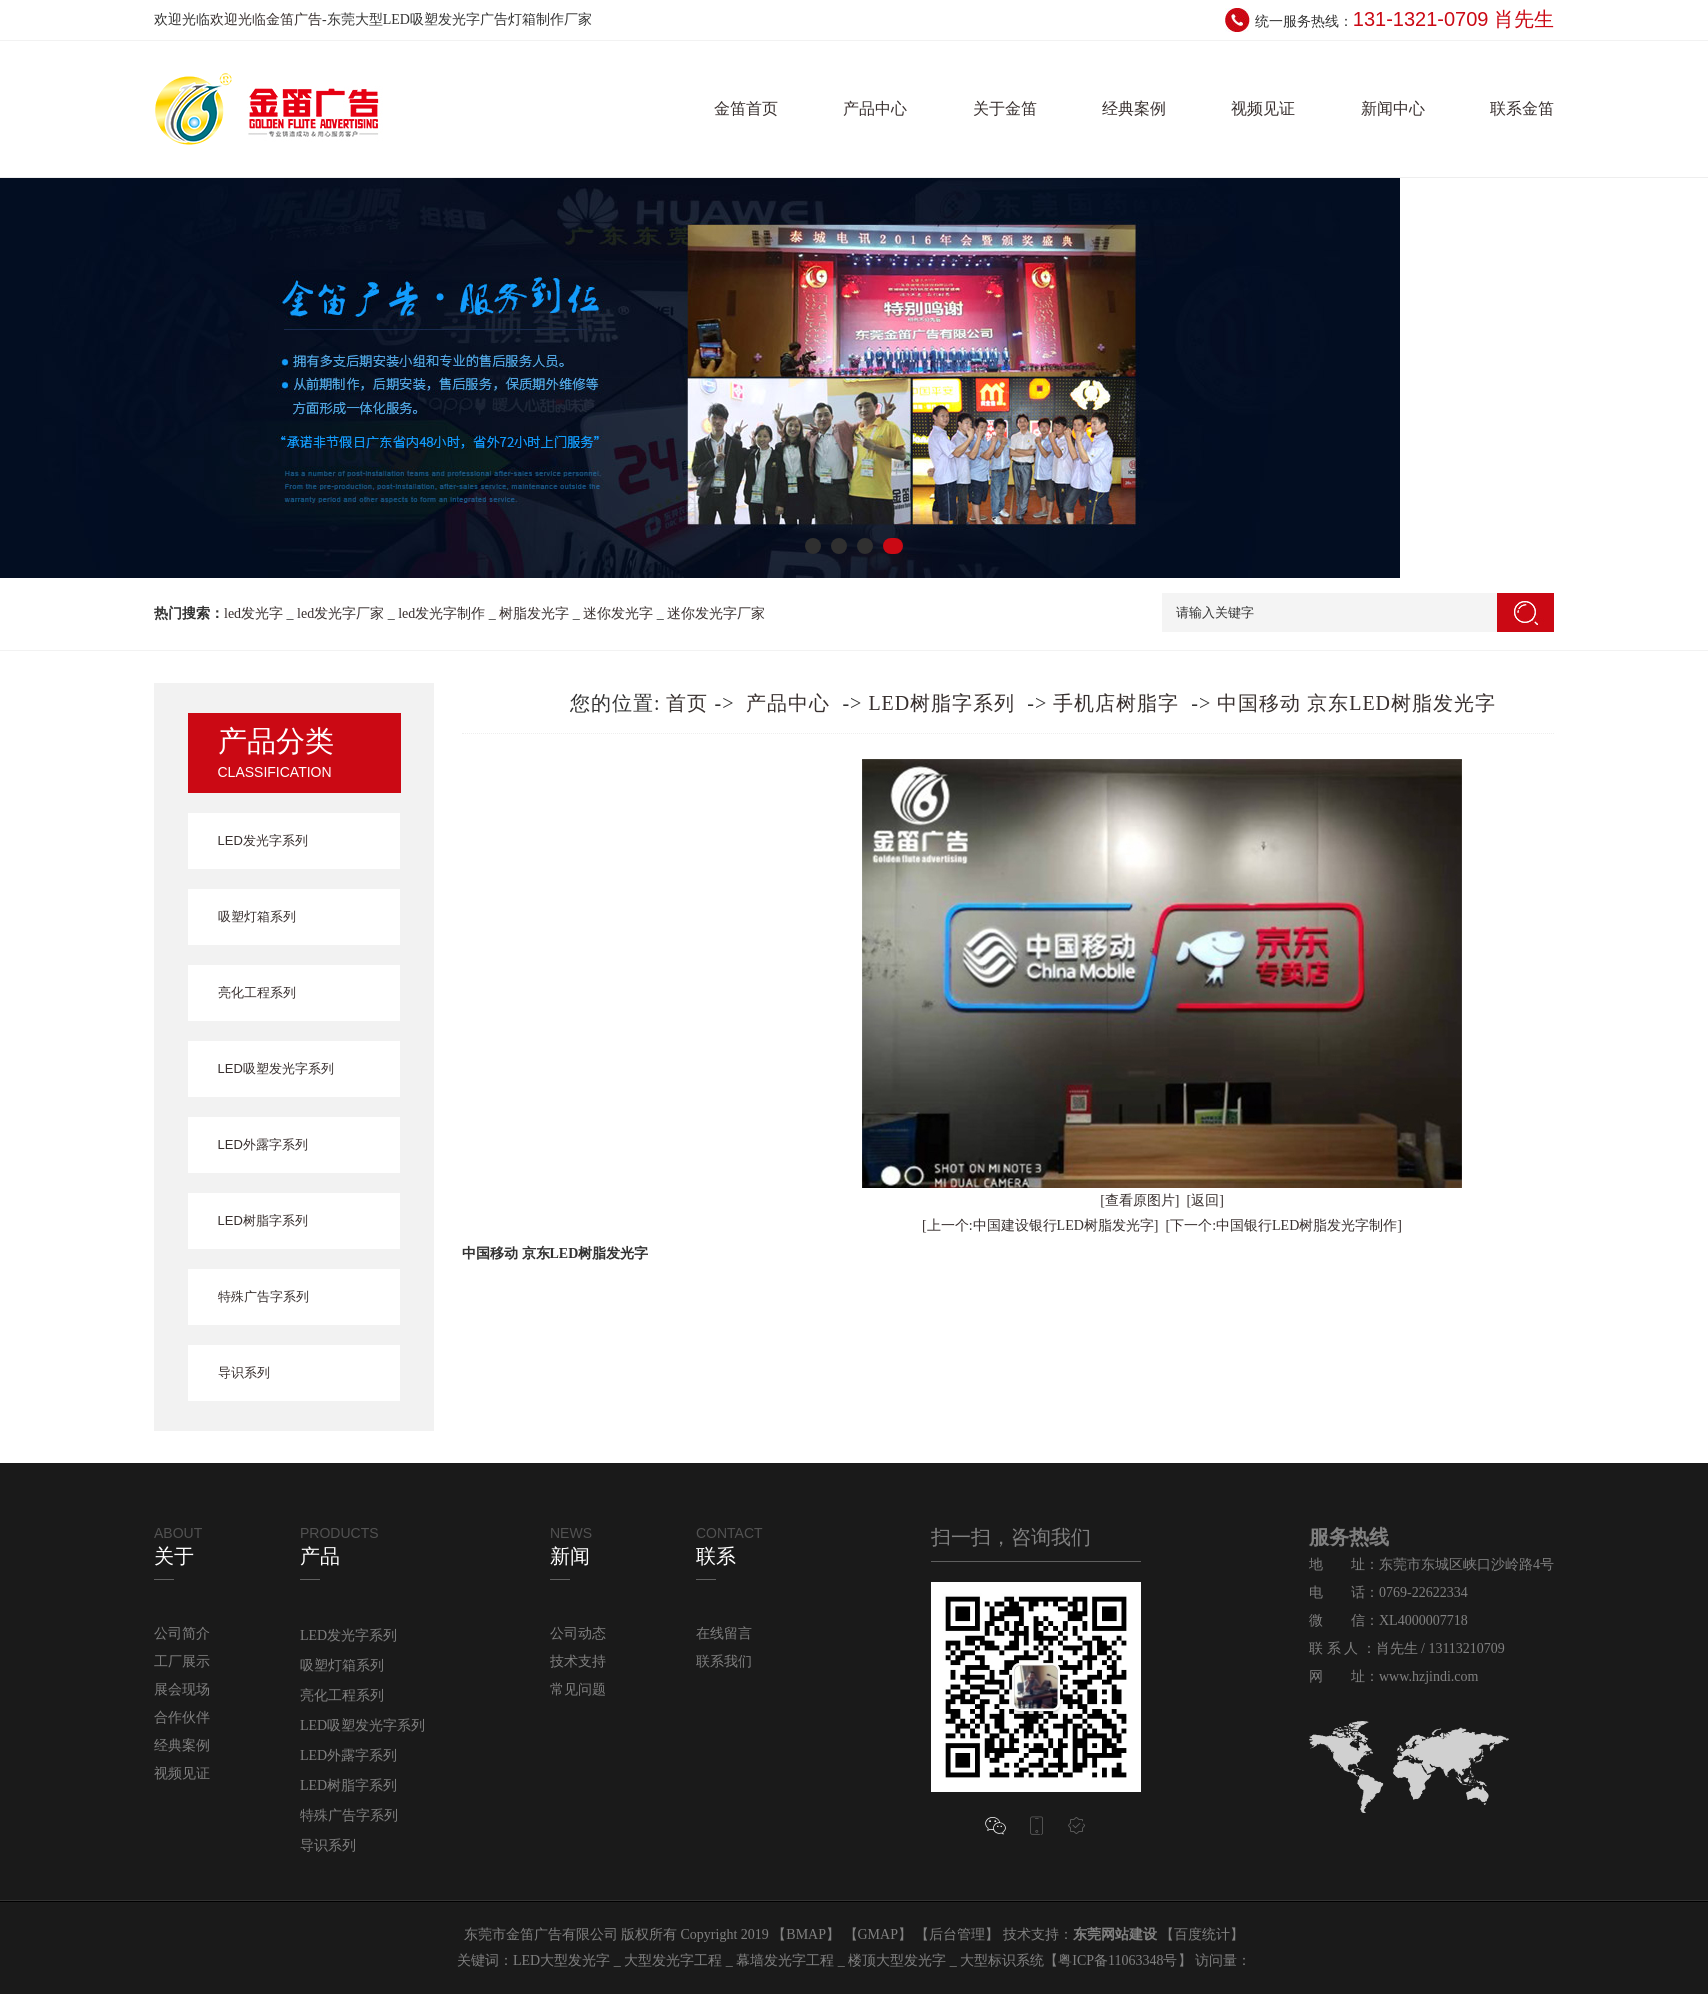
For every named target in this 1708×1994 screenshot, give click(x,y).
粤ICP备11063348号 (1117, 1960)
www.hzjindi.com (1428, 1676)
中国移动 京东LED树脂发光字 (1356, 703)
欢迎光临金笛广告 (266, 19)
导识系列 (244, 1372)
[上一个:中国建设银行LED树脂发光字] (1040, 1225)
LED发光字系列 (263, 840)
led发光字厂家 (340, 613)
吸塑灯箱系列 (257, 916)
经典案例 (1134, 108)
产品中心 (875, 108)
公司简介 (182, 1633)
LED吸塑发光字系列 (276, 1068)
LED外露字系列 (263, 1144)
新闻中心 (1393, 108)
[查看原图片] (1139, 1200)
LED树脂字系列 (263, 1220)
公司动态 (578, 1633)
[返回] (1205, 1200)
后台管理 (957, 1934)
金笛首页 (746, 108)
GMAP (878, 1934)
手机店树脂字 (1116, 703)
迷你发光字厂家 (716, 613)
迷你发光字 (618, 613)
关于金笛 (1005, 108)
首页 (687, 703)
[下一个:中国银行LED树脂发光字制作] (1284, 1225)
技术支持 (578, 1661)
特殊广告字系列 (263, 1296)
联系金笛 (1522, 108)
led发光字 (253, 613)
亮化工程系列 (257, 992)
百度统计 (1202, 1934)
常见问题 (578, 1689)
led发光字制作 (441, 613)
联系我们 (724, 1661)
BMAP (806, 1934)
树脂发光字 (534, 613)
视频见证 (1263, 108)
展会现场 (182, 1689)
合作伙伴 (182, 1717)
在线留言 (724, 1633)
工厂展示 (182, 1661)
